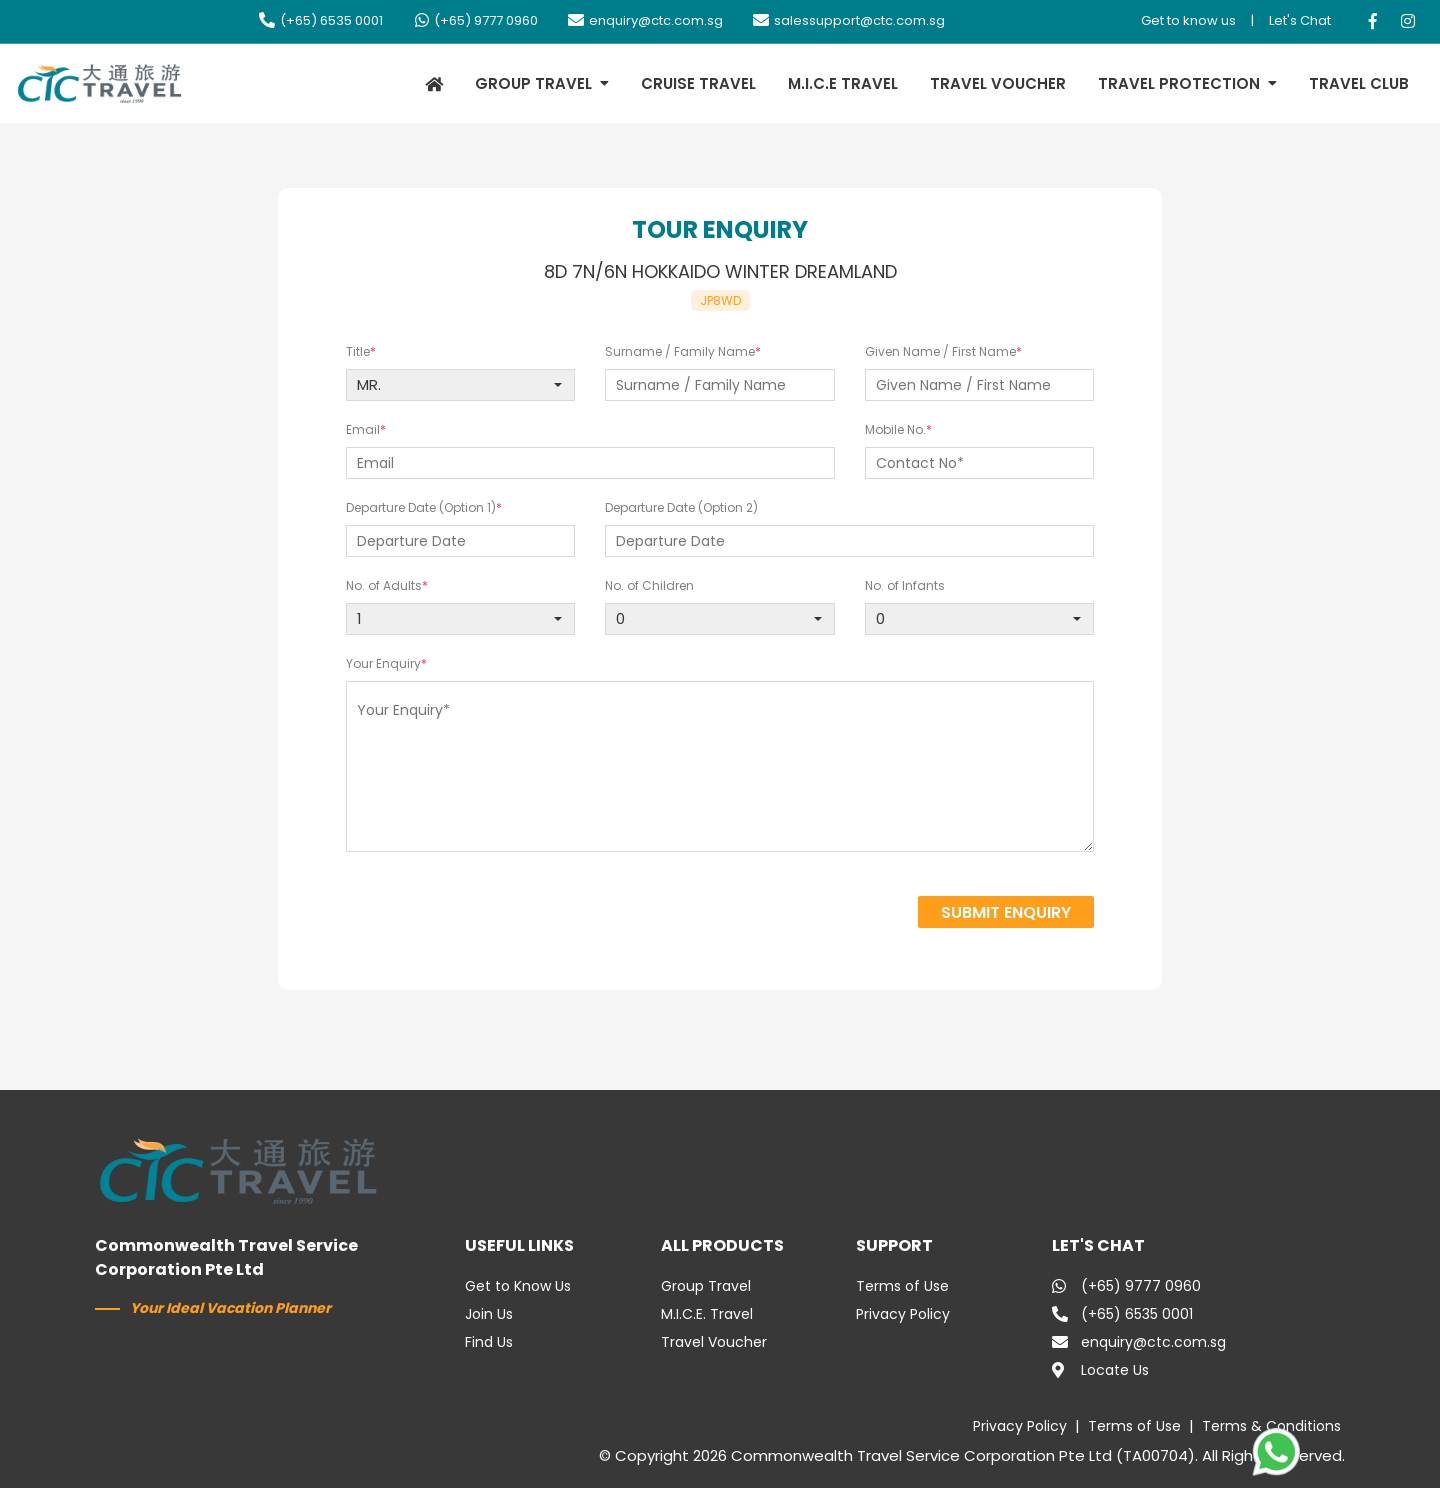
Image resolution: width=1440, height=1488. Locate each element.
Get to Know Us (518, 1286)
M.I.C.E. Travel (707, 1314)
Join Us (489, 1314)
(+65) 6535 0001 (321, 20)
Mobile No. (895, 429)
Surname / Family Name (680, 351)
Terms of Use (902, 1286)
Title (358, 351)
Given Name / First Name (940, 351)
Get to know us (1188, 20)
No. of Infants (905, 585)
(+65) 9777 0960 (475, 20)
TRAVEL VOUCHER (998, 83)
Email (363, 429)
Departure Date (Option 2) (681, 507)
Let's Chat (1300, 20)
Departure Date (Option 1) (421, 507)
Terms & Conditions (1271, 1426)
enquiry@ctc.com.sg (645, 20)
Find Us (489, 1342)
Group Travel (706, 1286)
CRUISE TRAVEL (698, 83)
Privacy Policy (903, 1314)
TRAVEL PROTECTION (1179, 83)
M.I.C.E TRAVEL (843, 83)
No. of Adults (384, 585)
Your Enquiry (383, 663)
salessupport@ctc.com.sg (849, 20)
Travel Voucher (714, 1342)
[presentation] (743, 914)
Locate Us (1100, 1370)
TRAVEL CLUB (1359, 83)
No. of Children (649, 585)
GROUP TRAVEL (533, 83)
